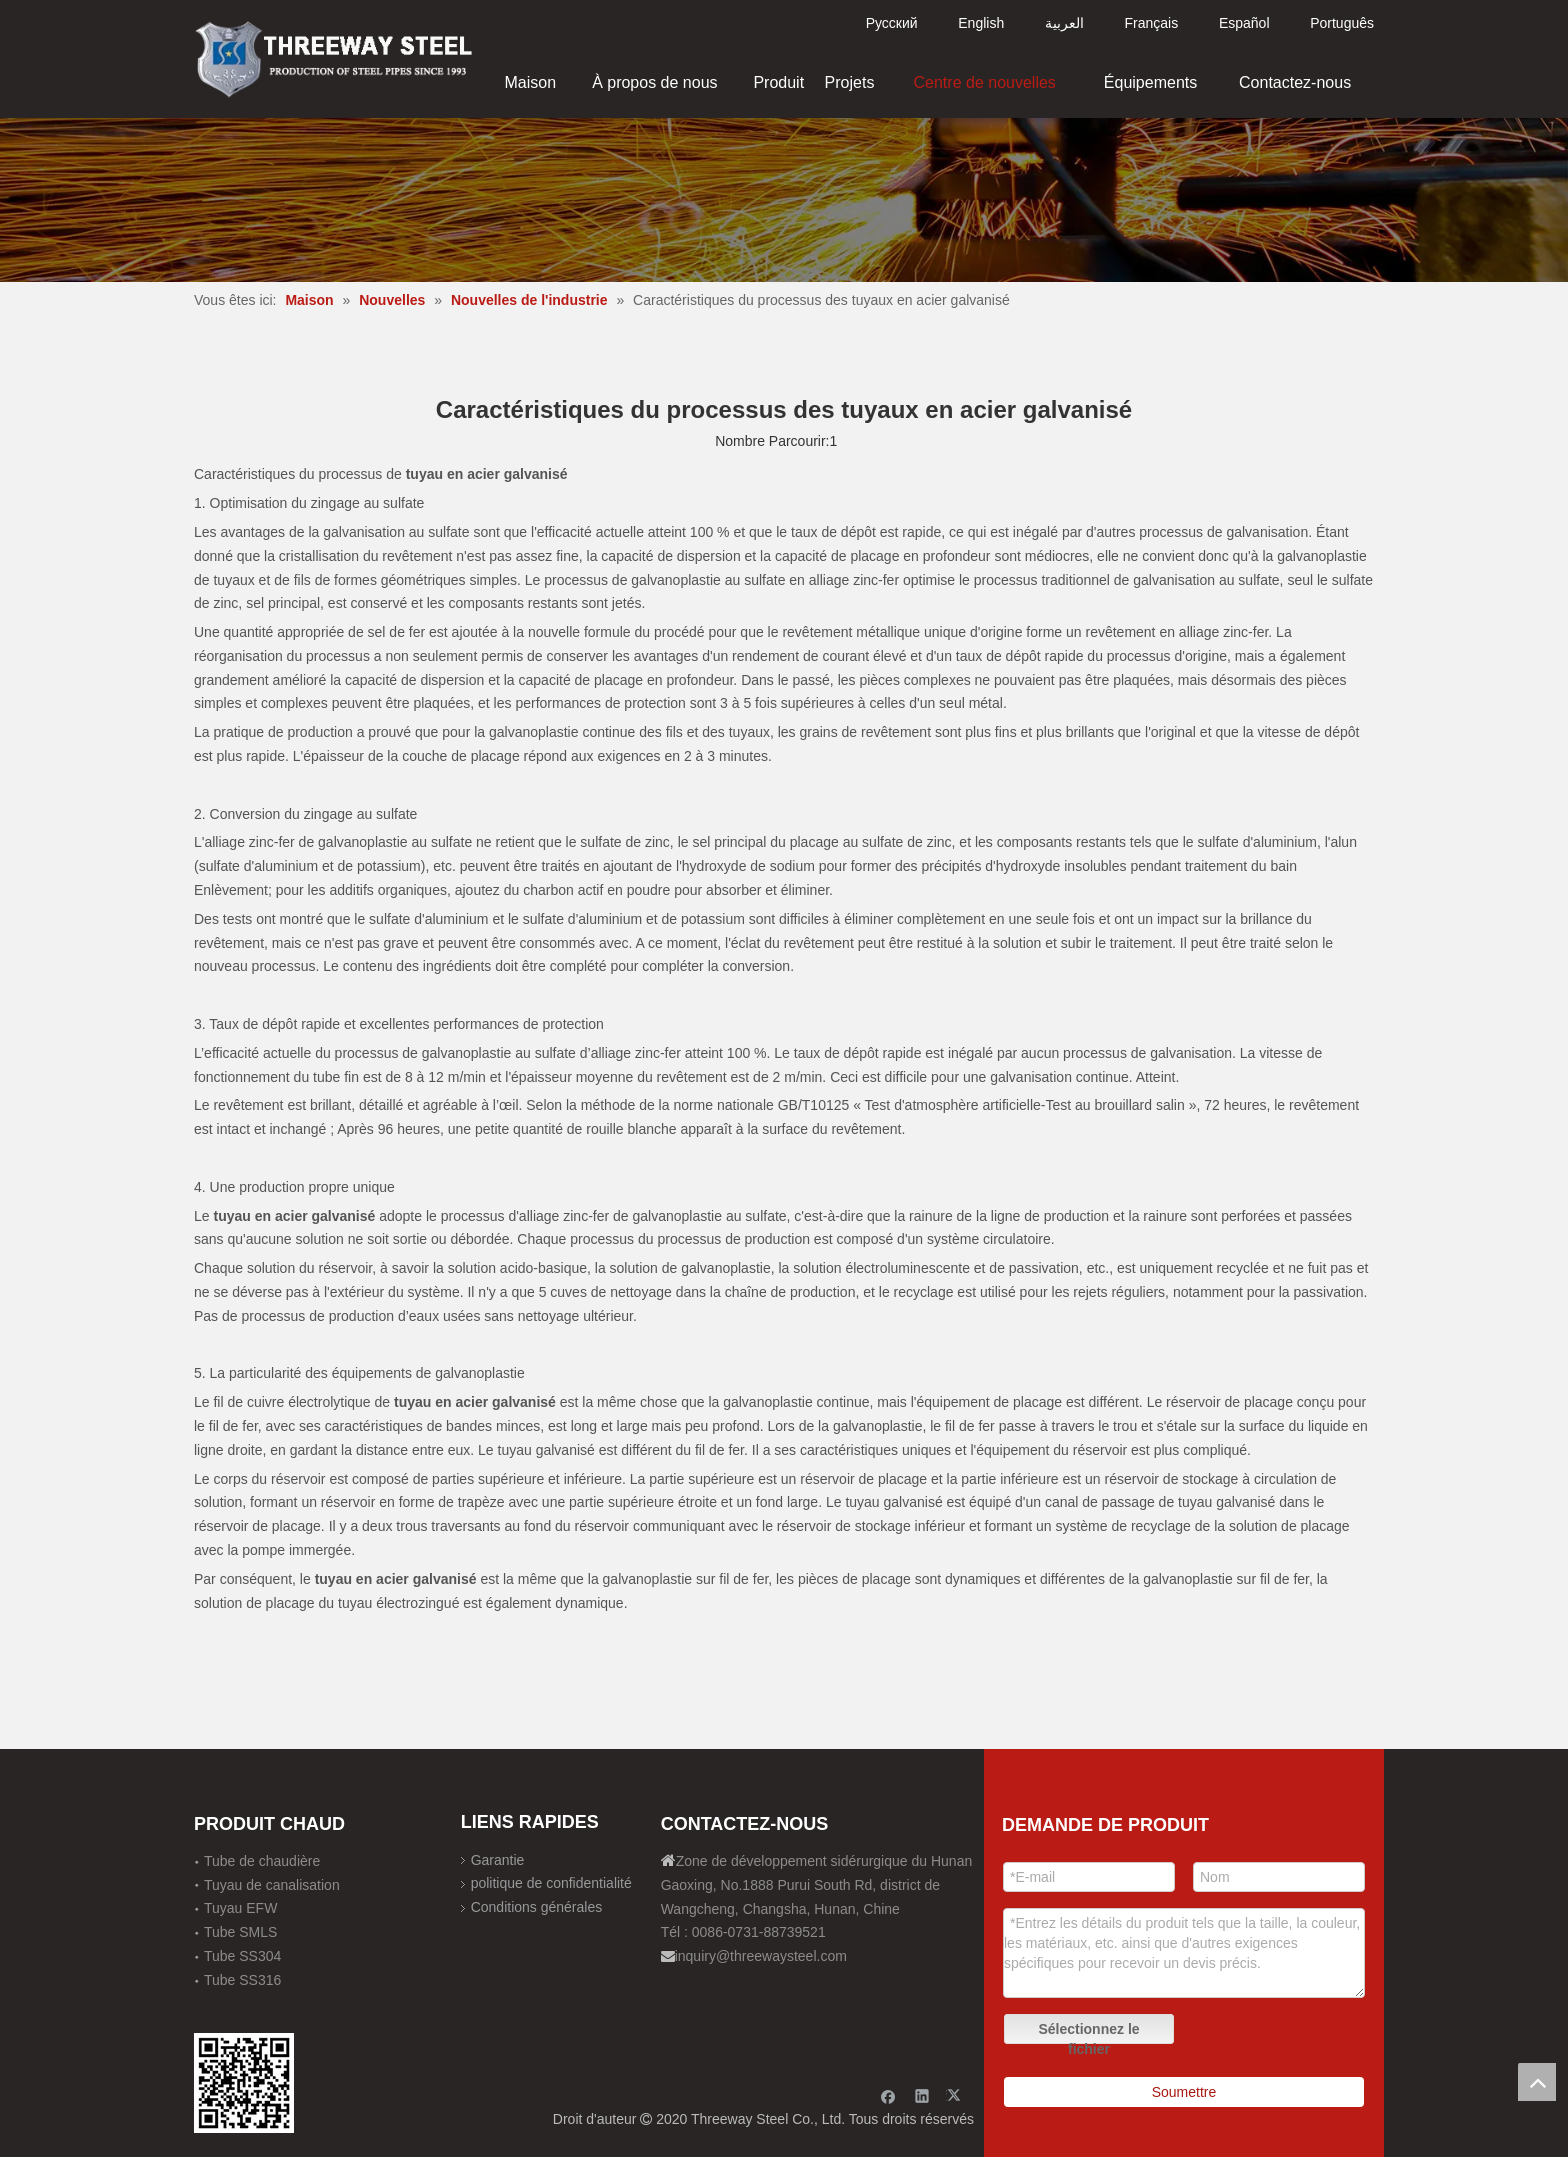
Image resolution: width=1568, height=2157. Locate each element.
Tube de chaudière (262, 1861)
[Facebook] (888, 2095)
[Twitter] (956, 2095)
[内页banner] (784, 199)
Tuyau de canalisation (272, 1885)
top (1537, 2082)
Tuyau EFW (240, 1908)
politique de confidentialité (551, 1883)
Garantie (498, 1860)
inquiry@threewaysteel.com (761, 1956)
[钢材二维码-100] (244, 2083)
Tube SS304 (242, 1956)
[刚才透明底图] (334, 57)
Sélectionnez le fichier (1088, 2032)
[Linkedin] (922, 2095)
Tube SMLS (240, 1932)
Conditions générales (537, 1907)
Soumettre (1184, 2092)
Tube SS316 (242, 1980)
